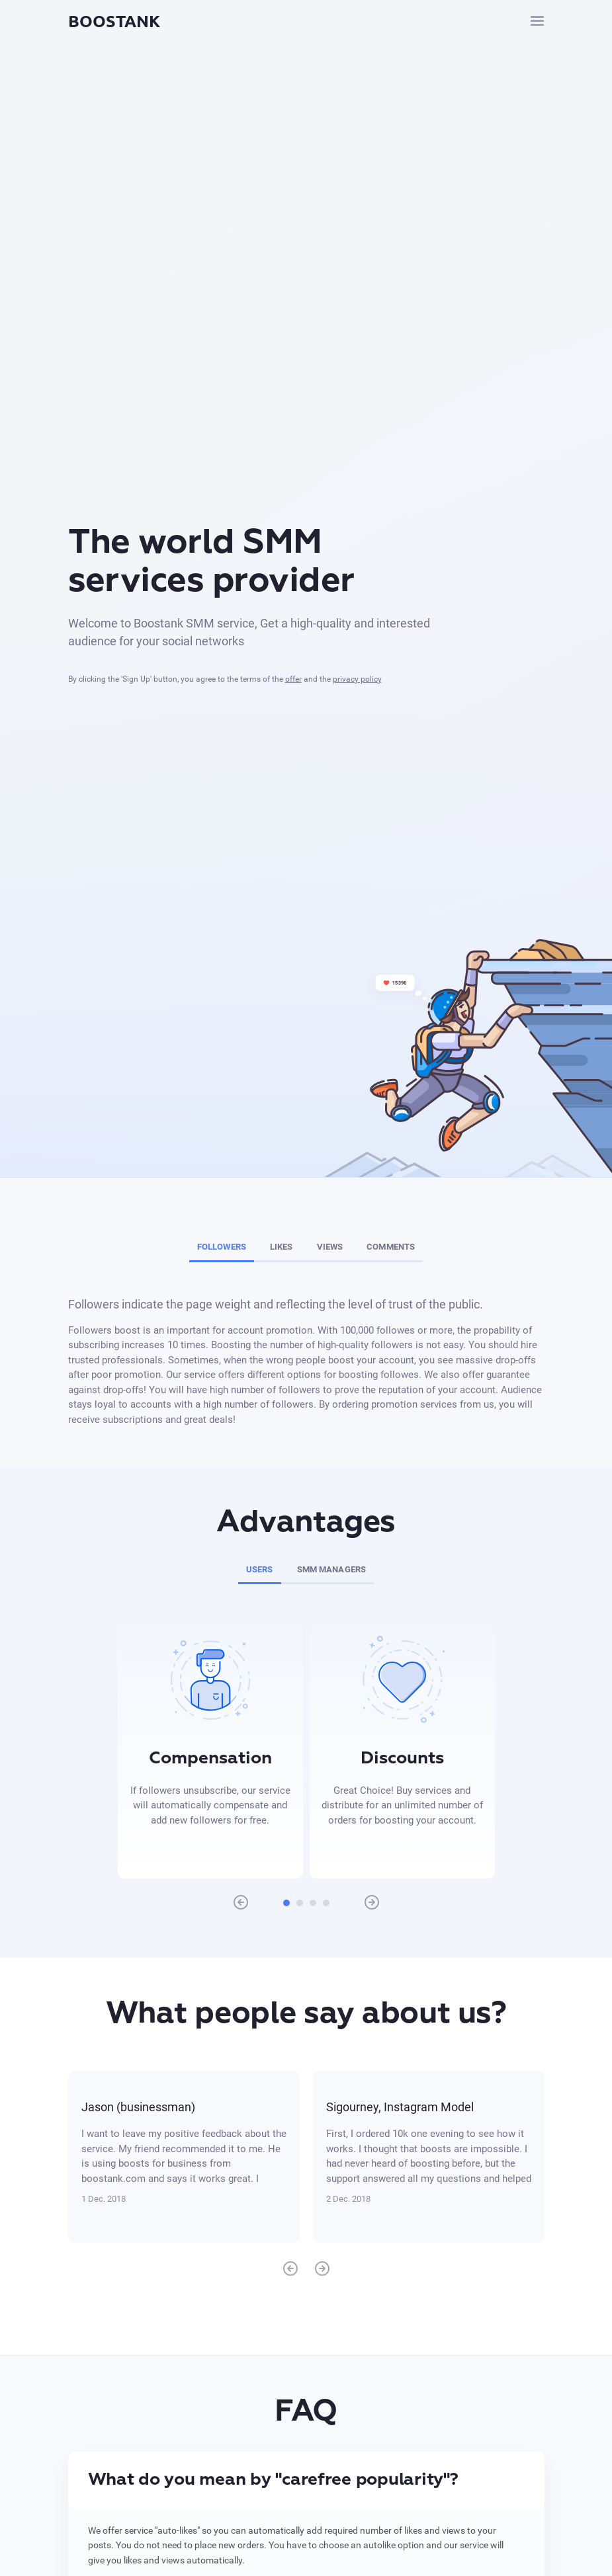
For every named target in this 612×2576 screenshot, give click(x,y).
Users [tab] (259, 1569)
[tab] (306, 2480)
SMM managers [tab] (332, 1569)
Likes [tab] (281, 1247)
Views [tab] (330, 1247)
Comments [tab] (391, 1247)
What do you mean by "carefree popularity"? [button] (273, 2480)
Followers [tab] (221, 1247)
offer (293, 679)
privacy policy (357, 679)
